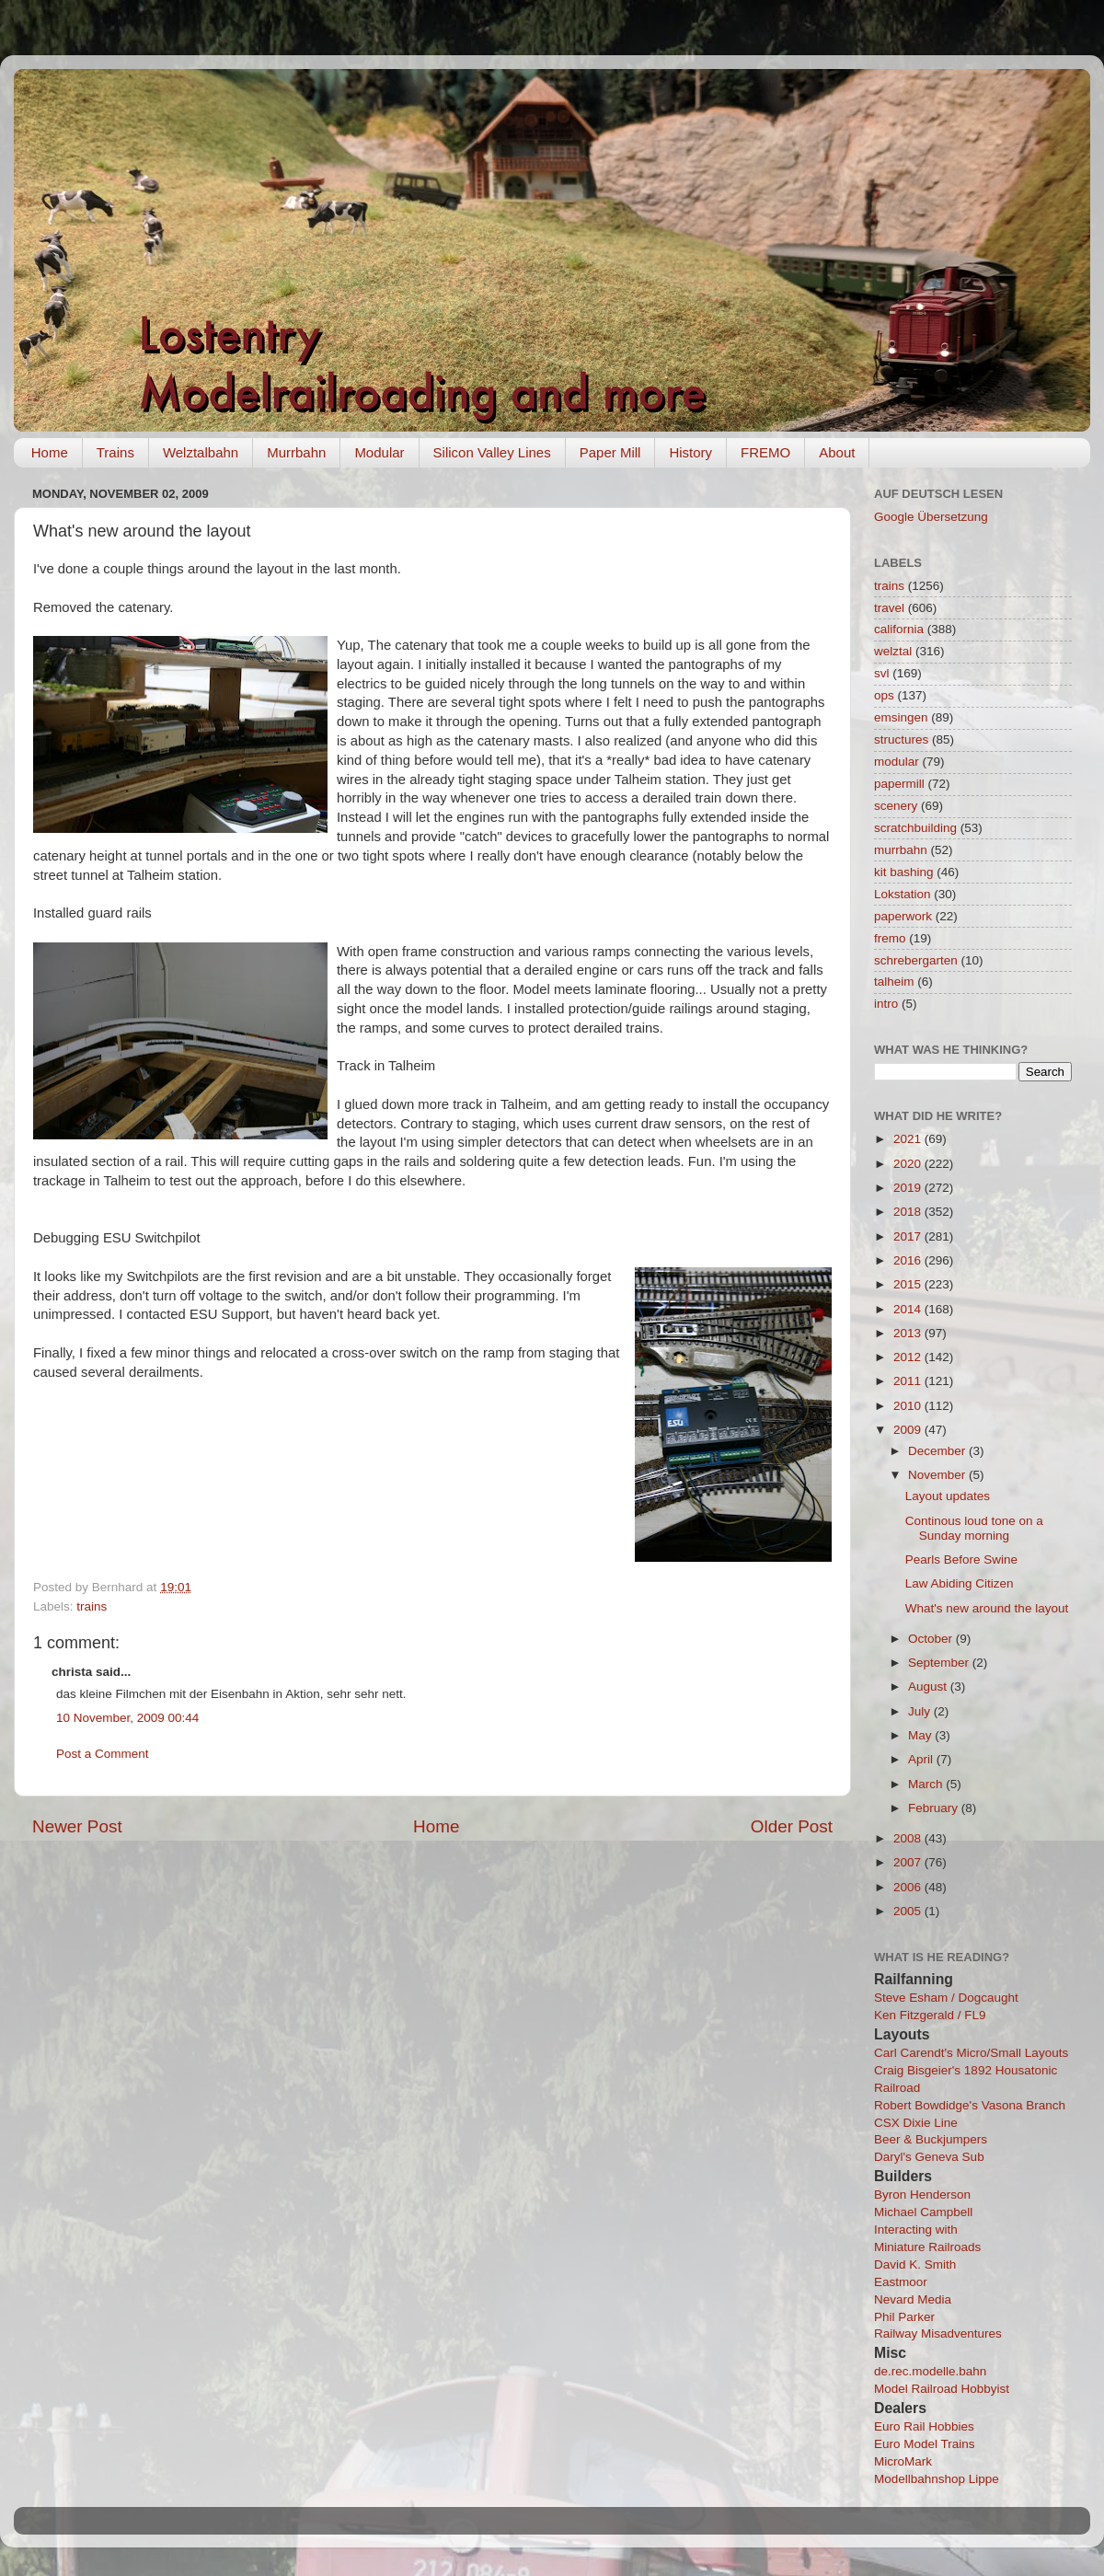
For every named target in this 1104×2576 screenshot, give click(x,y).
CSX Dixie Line (916, 2123)
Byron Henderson (922, 2194)
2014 (909, 1309)
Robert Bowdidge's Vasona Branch (969, 2105)
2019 (909, 1188)
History (690, 452)
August (929, 1686)
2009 (909, 1430)
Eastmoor (900, 2282)
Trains (115, 452)
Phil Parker (904, 2317)
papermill (899, 784)
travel (889, 608)
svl (882, 673)
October (932, 1639)
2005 (909, 1911)
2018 (909, 1212)
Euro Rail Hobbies (924, 2426)
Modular (379, 452)
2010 (909, 1406)
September (940, 1662)
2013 (909, 1333)
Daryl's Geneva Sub (929, 2157)
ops (884, 695)
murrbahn (900, 850)
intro (886, 1004)
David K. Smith (915, 2264)
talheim (894, 981)
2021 (909, 1139)
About (837, 452)
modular (896, 761)
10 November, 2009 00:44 (127, 1718)
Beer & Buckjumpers (930, 2139)
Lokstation (902, 894)
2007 (909, 1862)
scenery (895, 806)
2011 (909, 1381)
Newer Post (77, 1826)
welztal (893, 651)
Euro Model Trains (924, 2444)
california (899, 629)
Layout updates (947, 1496)
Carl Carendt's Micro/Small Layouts (971, 2053)
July (921, 1711)
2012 (909, 1357)
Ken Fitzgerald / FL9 (930, 2015)
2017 (909, 1236)
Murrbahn (296, 452)
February (934, 1808)
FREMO (765, 452)
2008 (909, 1838)
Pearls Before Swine (961, 1559)
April (922, 1759)
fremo (890, 938)
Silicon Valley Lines (492, 452)
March (927, 1784)
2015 (909, 1284)
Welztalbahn (200, 452)
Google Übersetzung (931, 517)
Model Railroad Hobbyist (941, 2389)
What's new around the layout (986, 1608)
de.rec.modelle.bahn (930, 2371)
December (938, 1451)
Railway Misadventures (938, 2333)
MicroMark (903, 2461)
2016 (909, 1260)
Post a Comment (102, 1754)
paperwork (903, 916)
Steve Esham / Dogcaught (946, 1997)
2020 (909, 1164)
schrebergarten (916, 960)
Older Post (792, 1826)
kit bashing (904, 872)
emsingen (901, 717)
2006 (909, 1887)
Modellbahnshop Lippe (936, 2479)
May (921, 1735)
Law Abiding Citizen (959, 1583)
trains (91, 1606)
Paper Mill (610, 452)
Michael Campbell (923, 2212)
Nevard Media (912, 2299)
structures (901, 739)
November (938, 1475)
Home (49, 452)
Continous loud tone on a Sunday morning (974, 1528)
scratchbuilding (915, 828)
